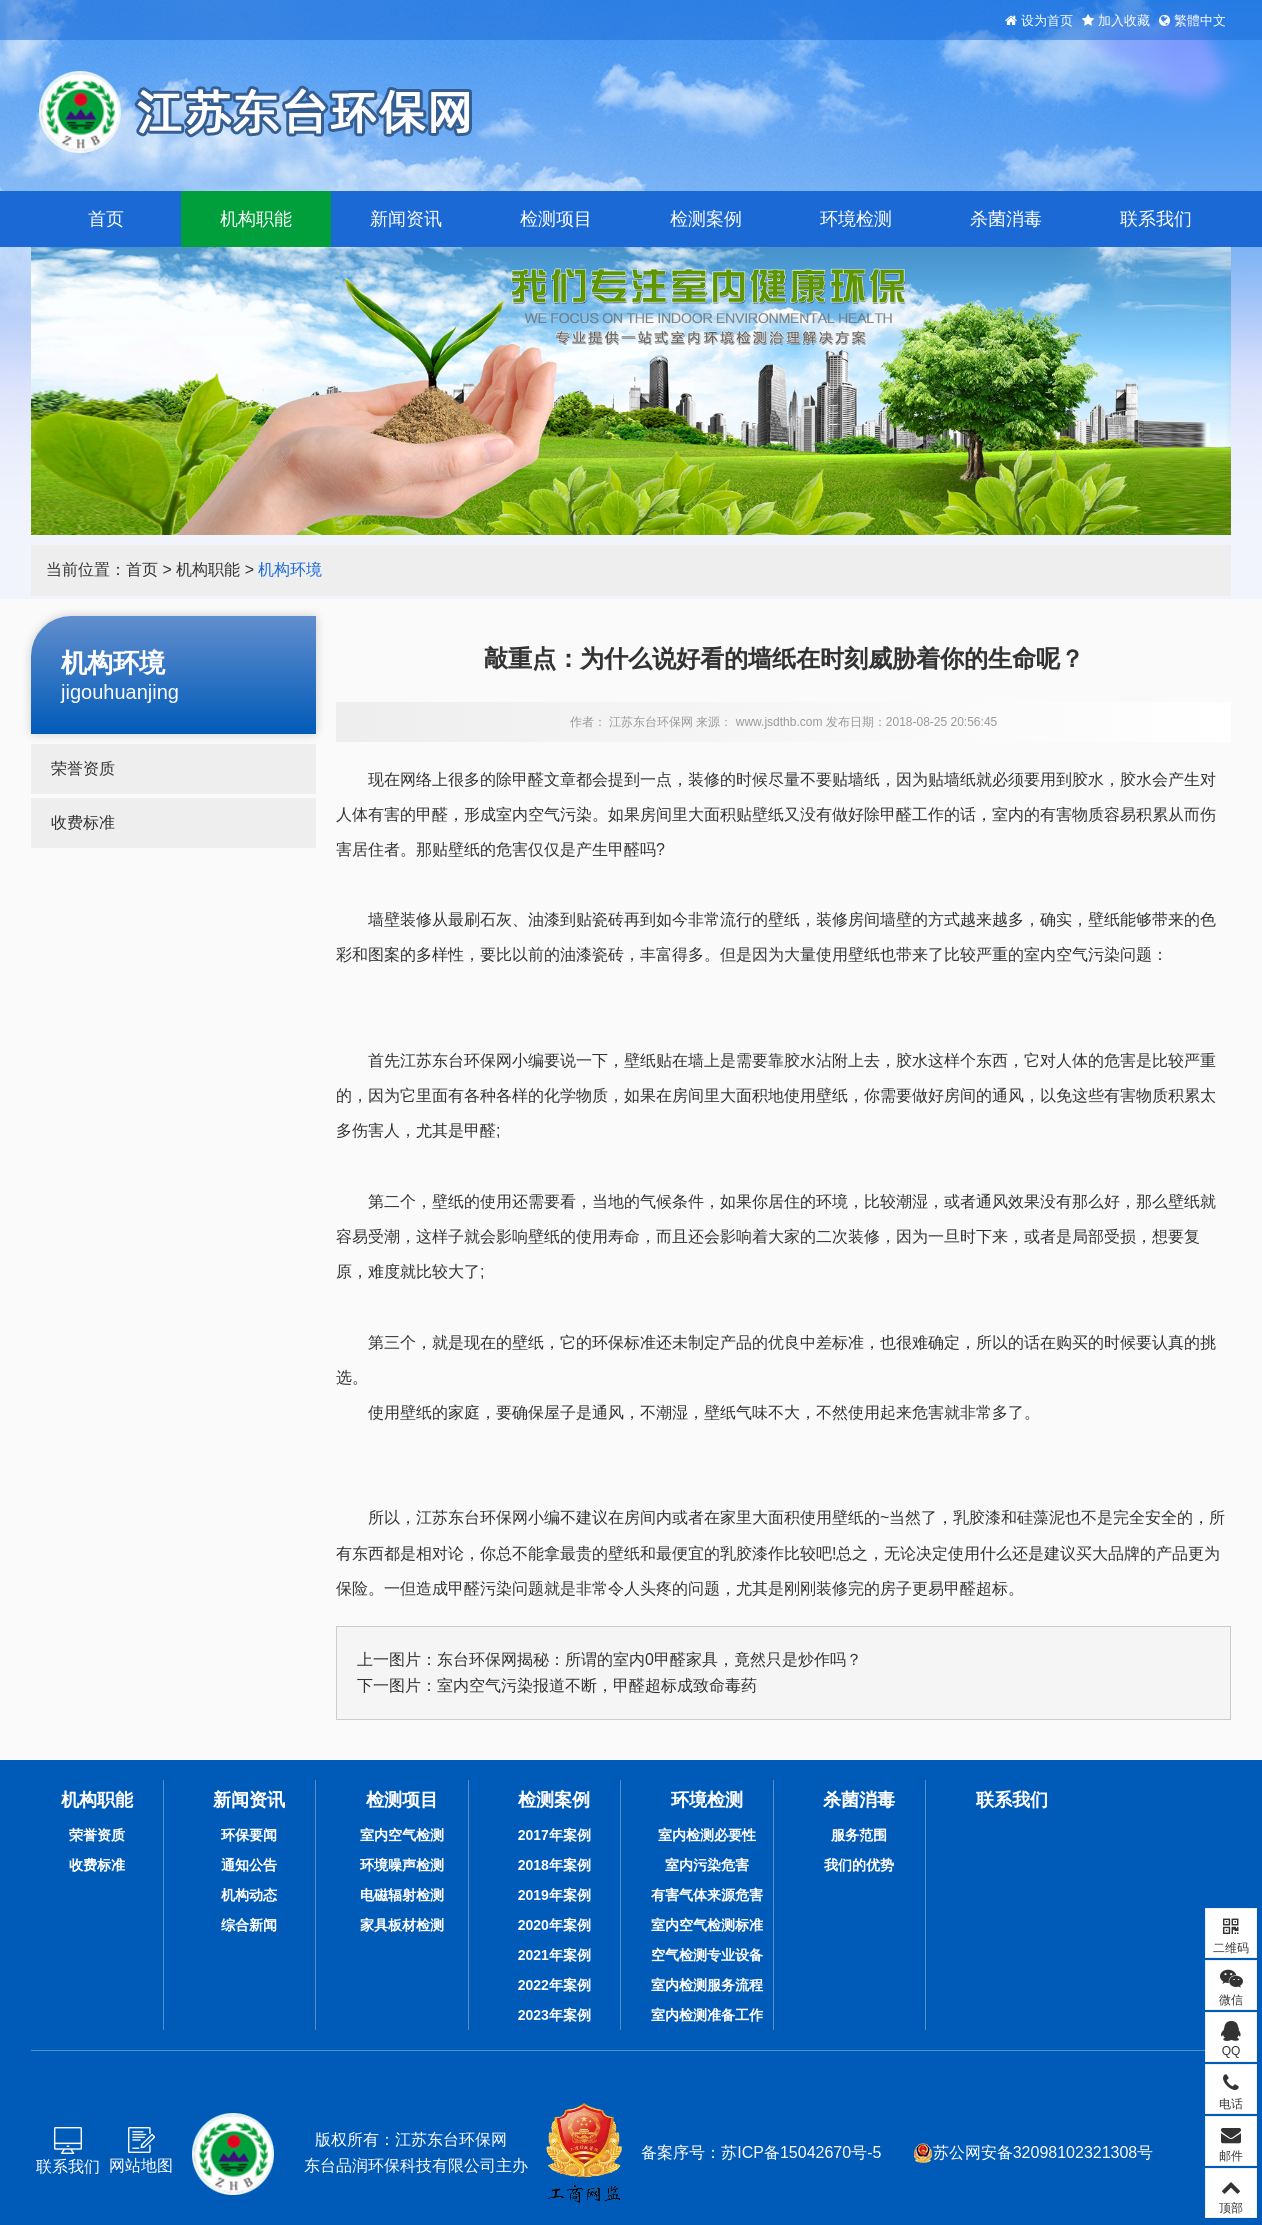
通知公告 (249, 1865)
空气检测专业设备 (707, 1955)
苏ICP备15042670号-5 (801, 2152)
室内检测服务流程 (707, 1985)
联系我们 (1156, 219)
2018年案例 (554, 1865)
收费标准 (83, 822)
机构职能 (256, 219)
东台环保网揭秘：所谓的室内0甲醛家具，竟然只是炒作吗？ (649, 1659)
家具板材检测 (402, 1925)
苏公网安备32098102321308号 (1033, 2153)
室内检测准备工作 (707, 2015)
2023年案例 (554, 2015)
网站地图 (141, 2165)
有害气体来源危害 (707, 1895)
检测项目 (556, 219)
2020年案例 (554, 1925)
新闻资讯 (406, 219)
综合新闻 (249, 1925)
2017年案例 (554, 1835)
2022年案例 (554, 1985)
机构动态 (249, 1895)
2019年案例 (554, 1895)
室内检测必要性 (707, 1835)
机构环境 (290, 569)
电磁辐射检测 (402, 1895)
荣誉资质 (83, 768)
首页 (106, 219)
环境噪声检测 (402, 1865)
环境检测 (856, 219)
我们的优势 (859, 1865)
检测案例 (706, 219)
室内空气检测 (402, 1835)
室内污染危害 (707, 1865)
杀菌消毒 (1006, 219)
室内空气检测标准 (707, 1925)
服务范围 (859, 1835)
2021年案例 (554, 1955)
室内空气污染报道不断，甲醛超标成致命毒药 (597, 1685)
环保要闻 (249, 1835)
